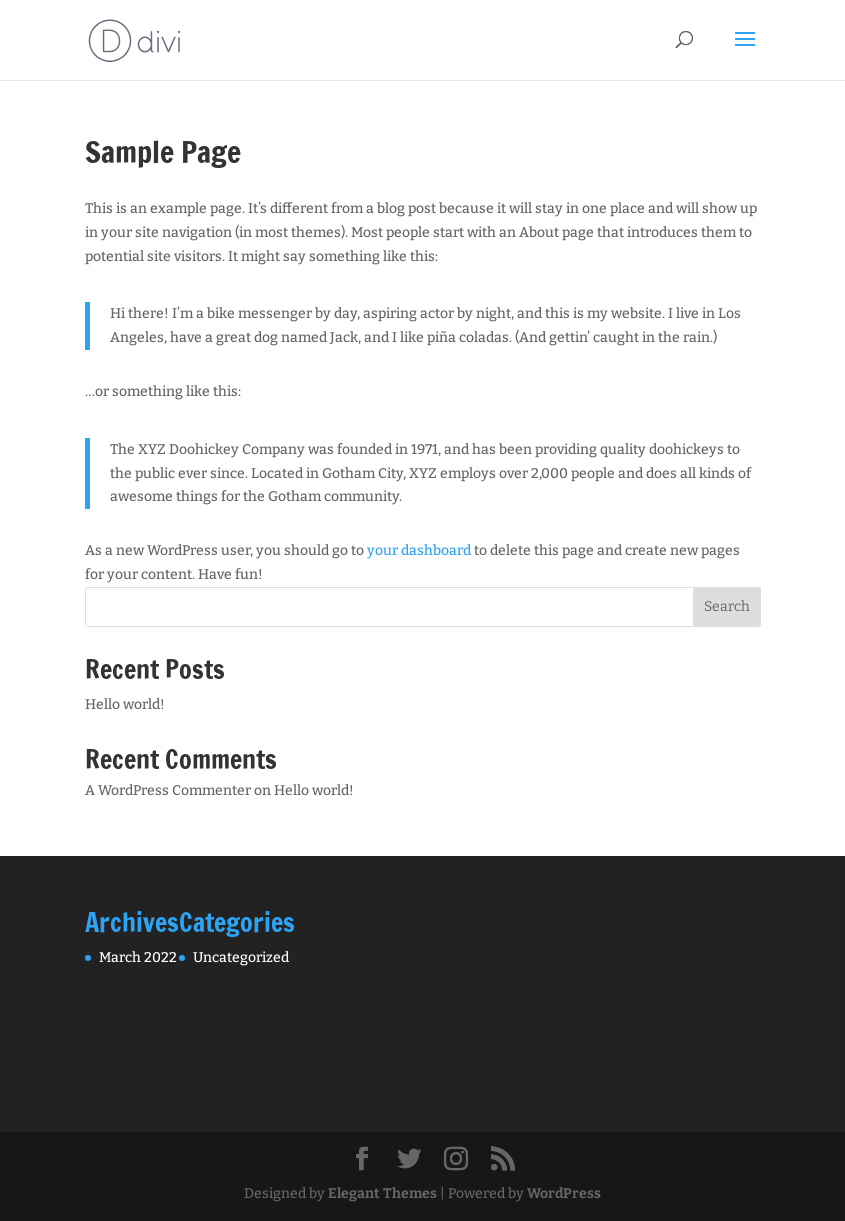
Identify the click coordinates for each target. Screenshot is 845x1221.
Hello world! (125, 704)
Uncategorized (241, 957)
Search (727, 606)
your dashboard (419, 550)
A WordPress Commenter (168, 790)
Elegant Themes (382, 1193)
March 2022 (138, 957)
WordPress (564, 1193)
